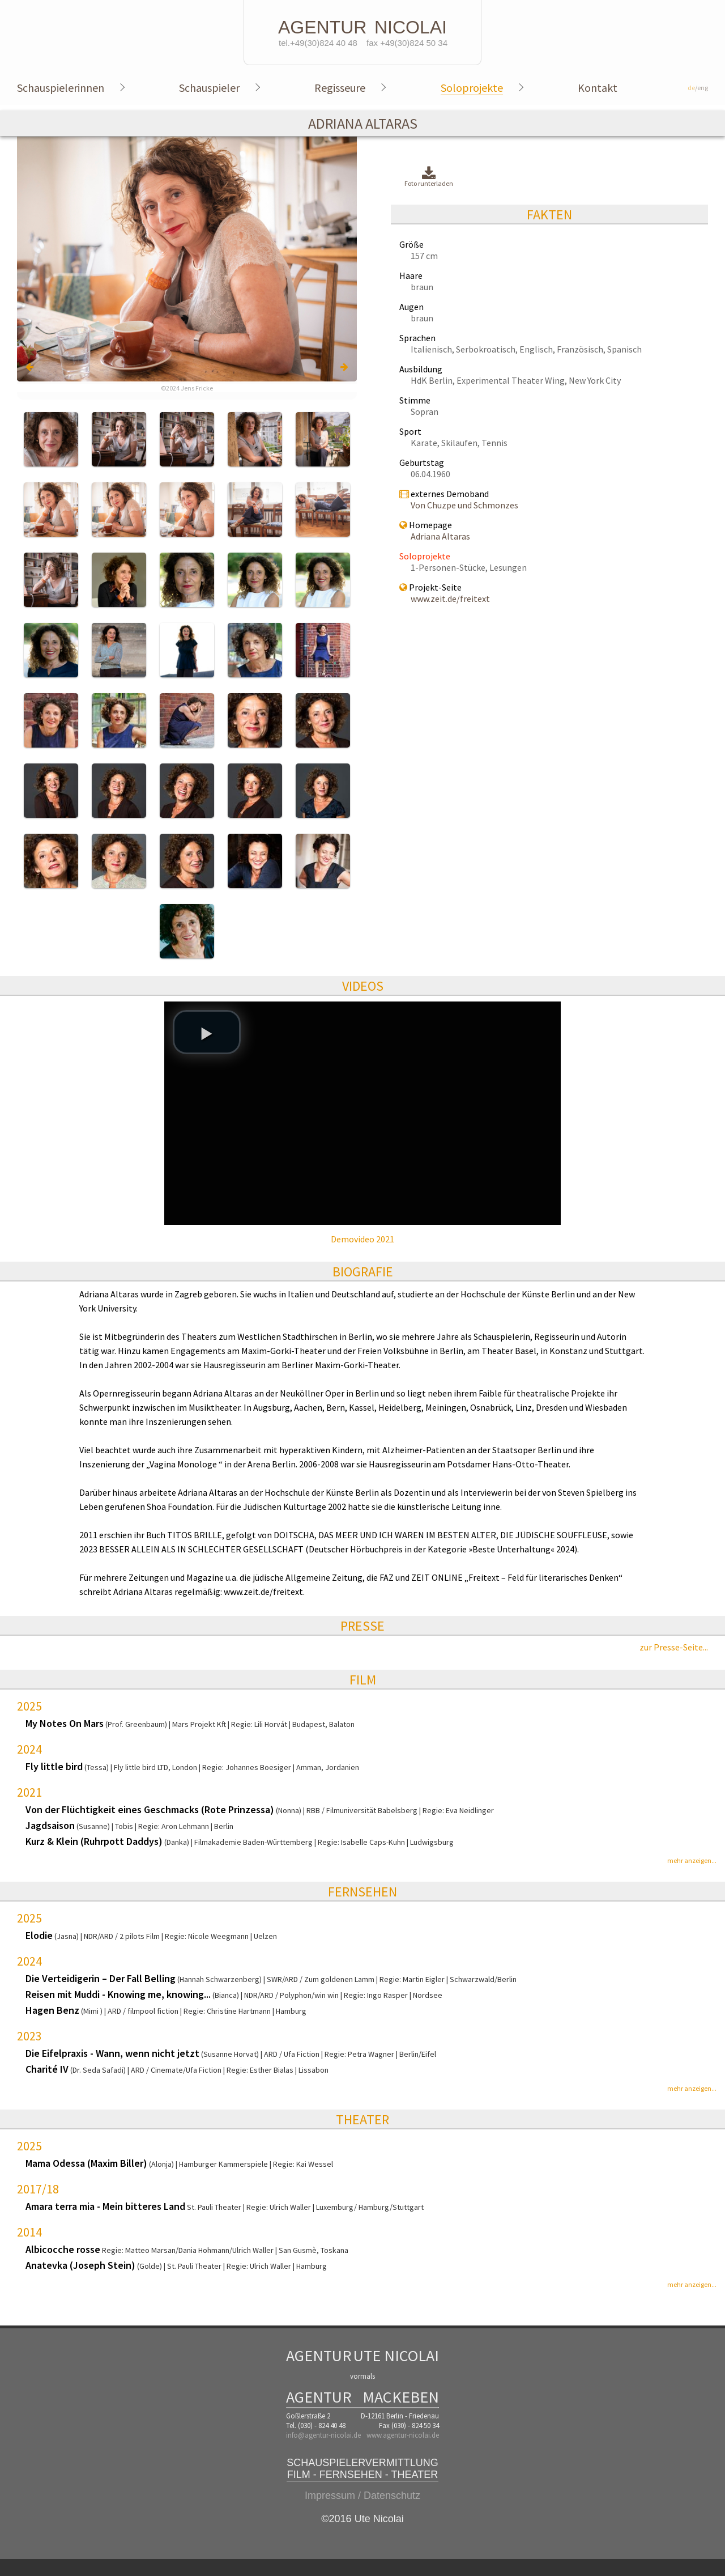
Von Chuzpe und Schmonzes (464, 505)
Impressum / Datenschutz (362, 2495)
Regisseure (339, 87)
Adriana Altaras (440, 536)
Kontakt (597, 87)
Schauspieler (209, 87)
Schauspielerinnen (60, 87)
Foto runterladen (428, 177)
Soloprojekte (472, 87)
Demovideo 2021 (362, 1239)
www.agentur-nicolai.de (402, 2435)
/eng (698, 87)
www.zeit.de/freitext (450, 598)
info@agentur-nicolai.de (323, 2435)
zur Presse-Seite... (673, 1647)
